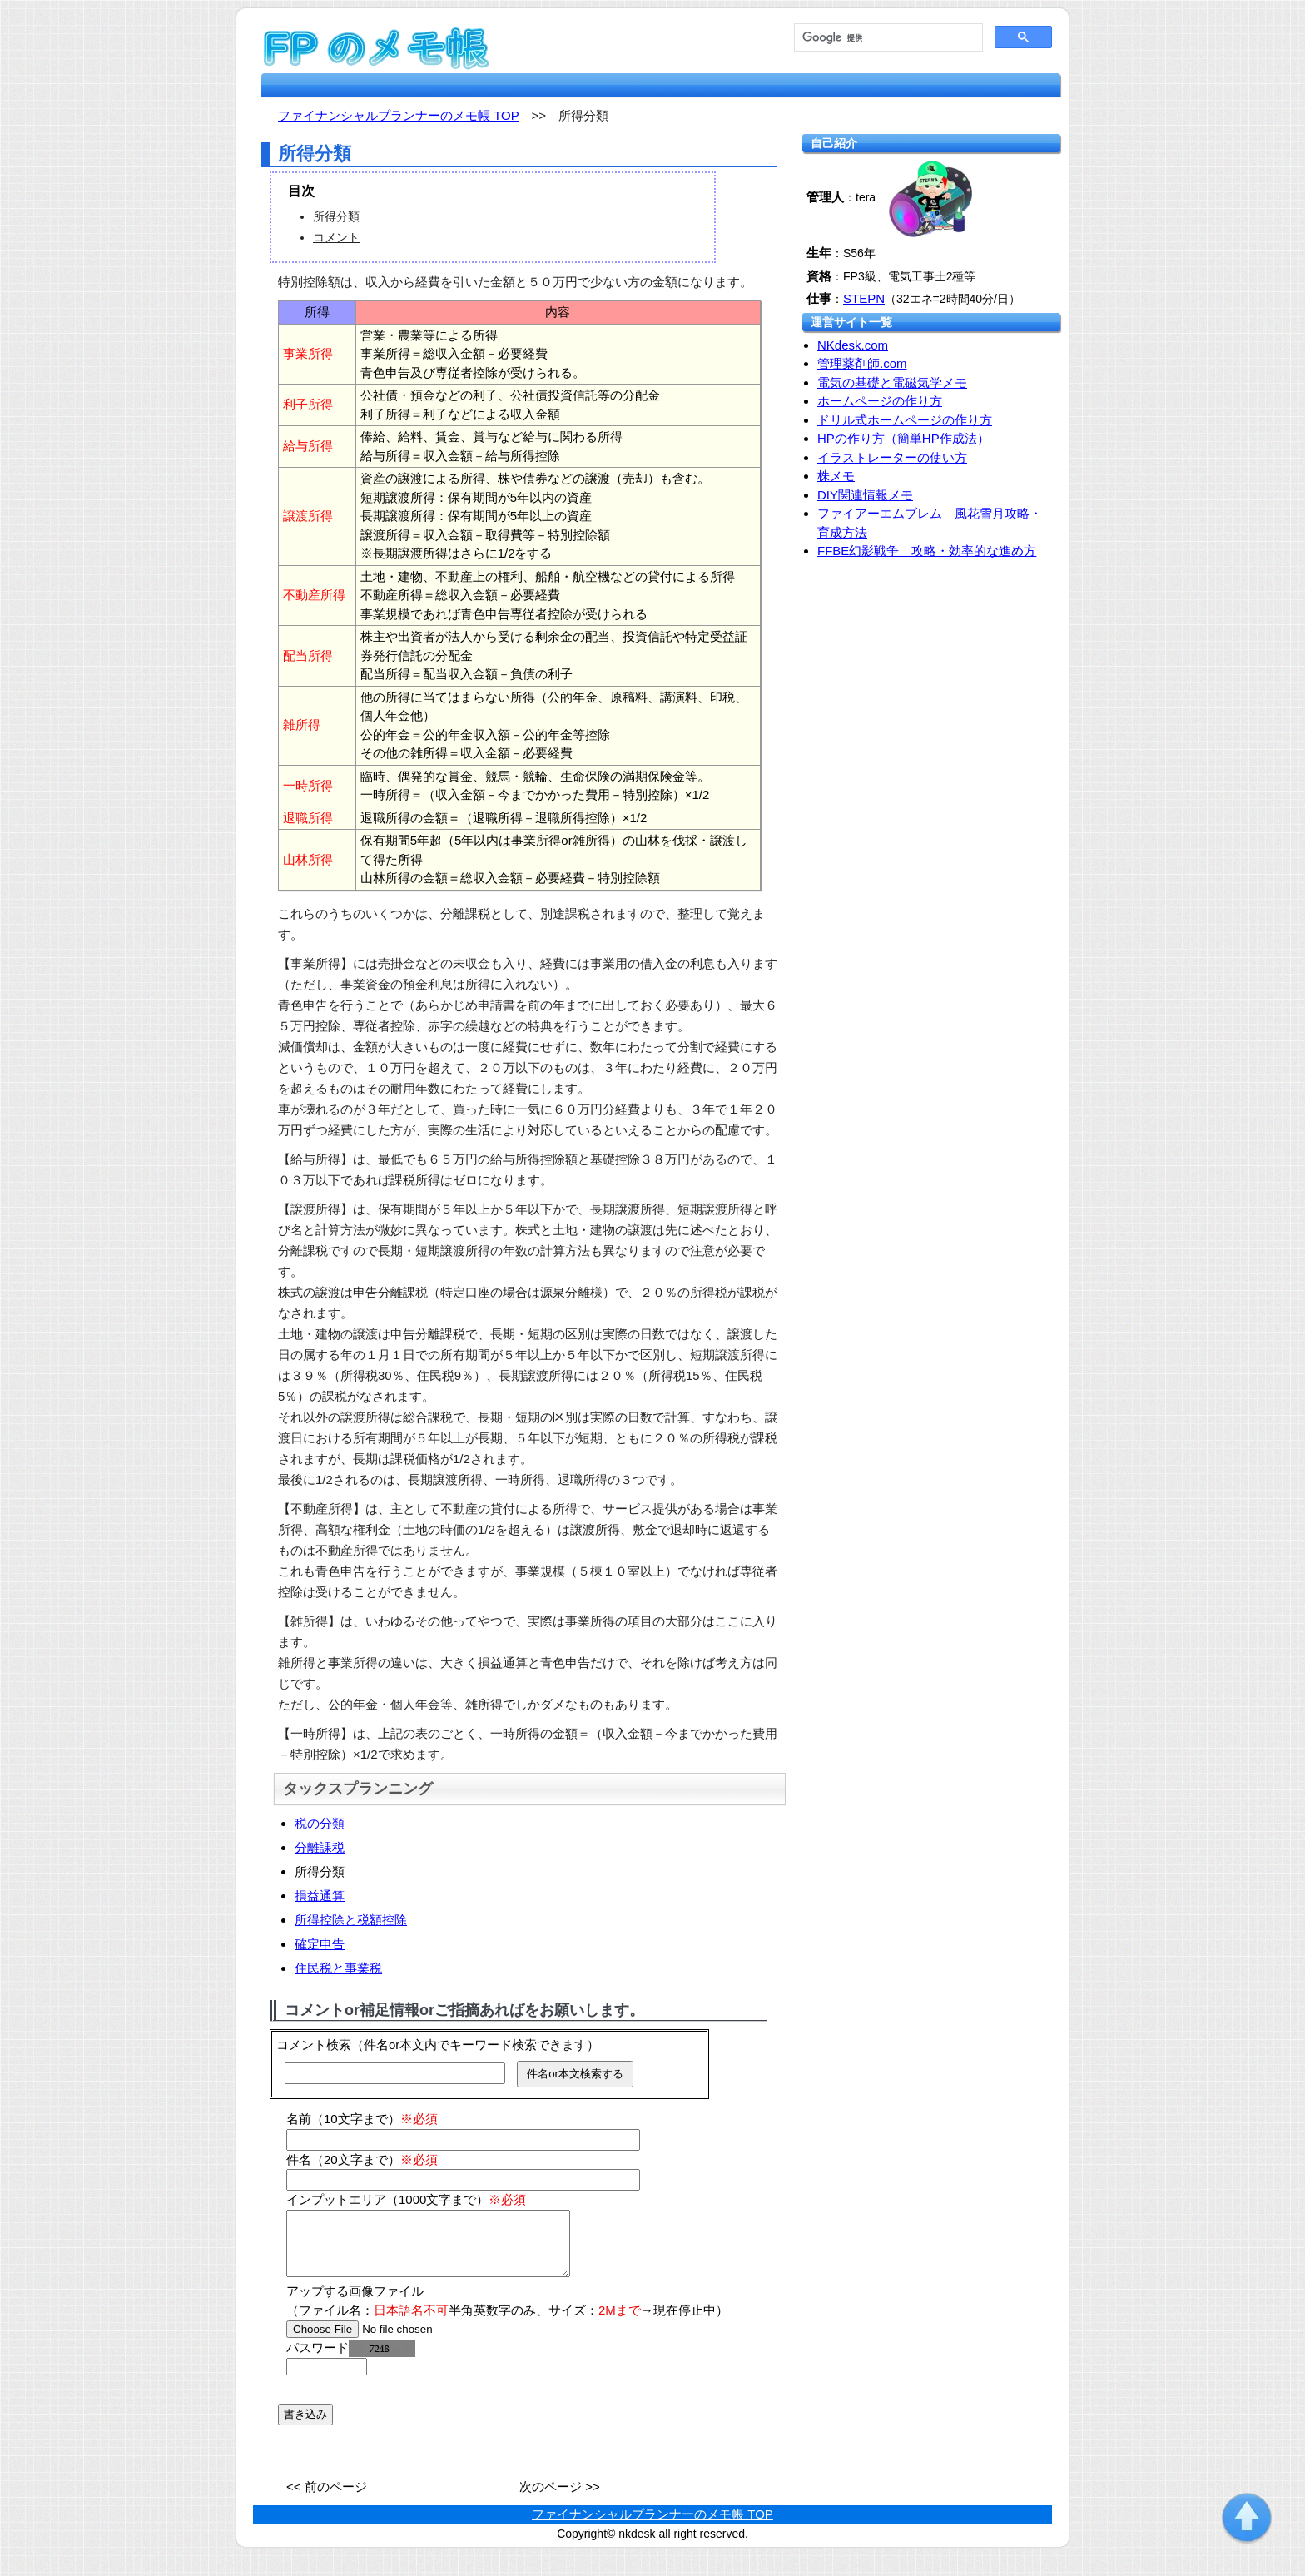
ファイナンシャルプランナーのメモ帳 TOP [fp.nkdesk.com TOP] (398, 115)
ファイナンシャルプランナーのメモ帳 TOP (652, 2526)
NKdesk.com (852, 345)
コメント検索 (313, 2044)
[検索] (886, 38)
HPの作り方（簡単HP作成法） (903, 438)
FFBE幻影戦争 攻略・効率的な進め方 (926, 550)
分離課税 (320, 1847)
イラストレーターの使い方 (892, 457)
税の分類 (320, 1823)
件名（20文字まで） (362, 2159)
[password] (326, 2379)
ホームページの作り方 (879, 401)
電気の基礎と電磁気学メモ (892, 382)
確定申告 (320, 1944)
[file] (391, 2341)
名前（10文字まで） (362, 2119)
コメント (336, 237)
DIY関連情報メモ (865, 495)
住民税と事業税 (338, 1968)
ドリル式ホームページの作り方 (904, 420)
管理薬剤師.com (862, 363)
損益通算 (320, 1896)
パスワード (350, 2360)
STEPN (864, 298)
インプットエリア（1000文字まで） (406, 2199)
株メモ (836, 476)
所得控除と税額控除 (351, 1920)
